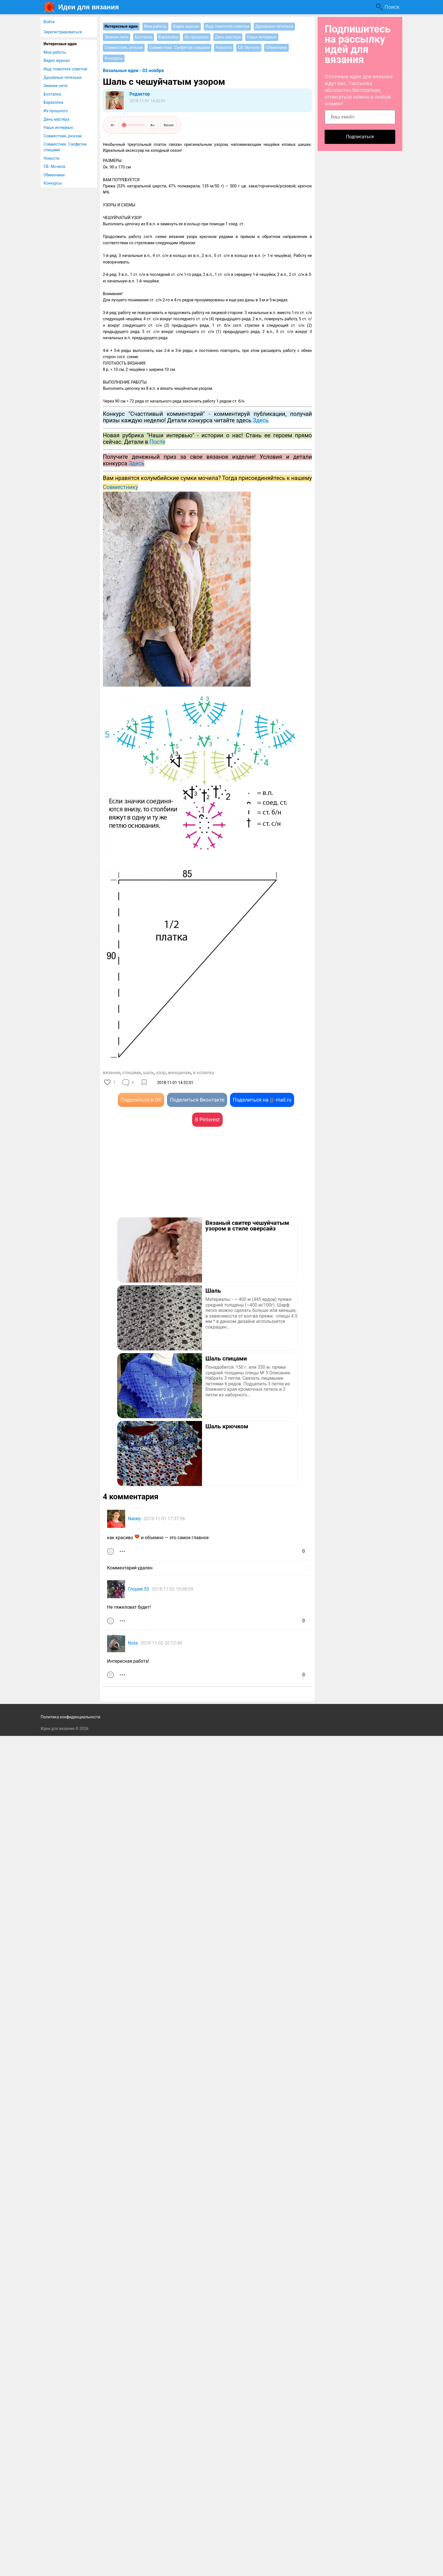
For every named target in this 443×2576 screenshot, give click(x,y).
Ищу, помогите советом (65, 69)
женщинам (179, 1072)
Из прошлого (56, 111)
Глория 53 (138, 1589)
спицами (131, 1072)
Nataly (134, 1518)
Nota (133, 1643)
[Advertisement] (155, 1180)
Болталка (52, 94)
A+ (152, 124)
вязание (111, 1072)
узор (161, 1072)
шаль (148, 1072)
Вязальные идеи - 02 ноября (133, 70)
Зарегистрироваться (63, 32)
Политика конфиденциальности (70, 1717)
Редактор (139, 94)
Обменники (54, 175)
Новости (51, 158)
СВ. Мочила (54, 166)
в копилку (203, 1072)
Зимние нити (56, 85)
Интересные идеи (60, 44)
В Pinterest (207, 1119)
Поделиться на (262, 1100)
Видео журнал (57, 60)
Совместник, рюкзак (63, 136)
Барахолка (53, 102)
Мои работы (55, 52)
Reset (169, 124)
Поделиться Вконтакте (197, 1100)
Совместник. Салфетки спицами (65, 147)
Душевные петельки (62, 77)
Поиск (392, 7)
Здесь (136, 463)
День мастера (57, 119)
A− (113, 124)
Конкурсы (53, 183)
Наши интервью (58, 127)
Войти (49, 22)
